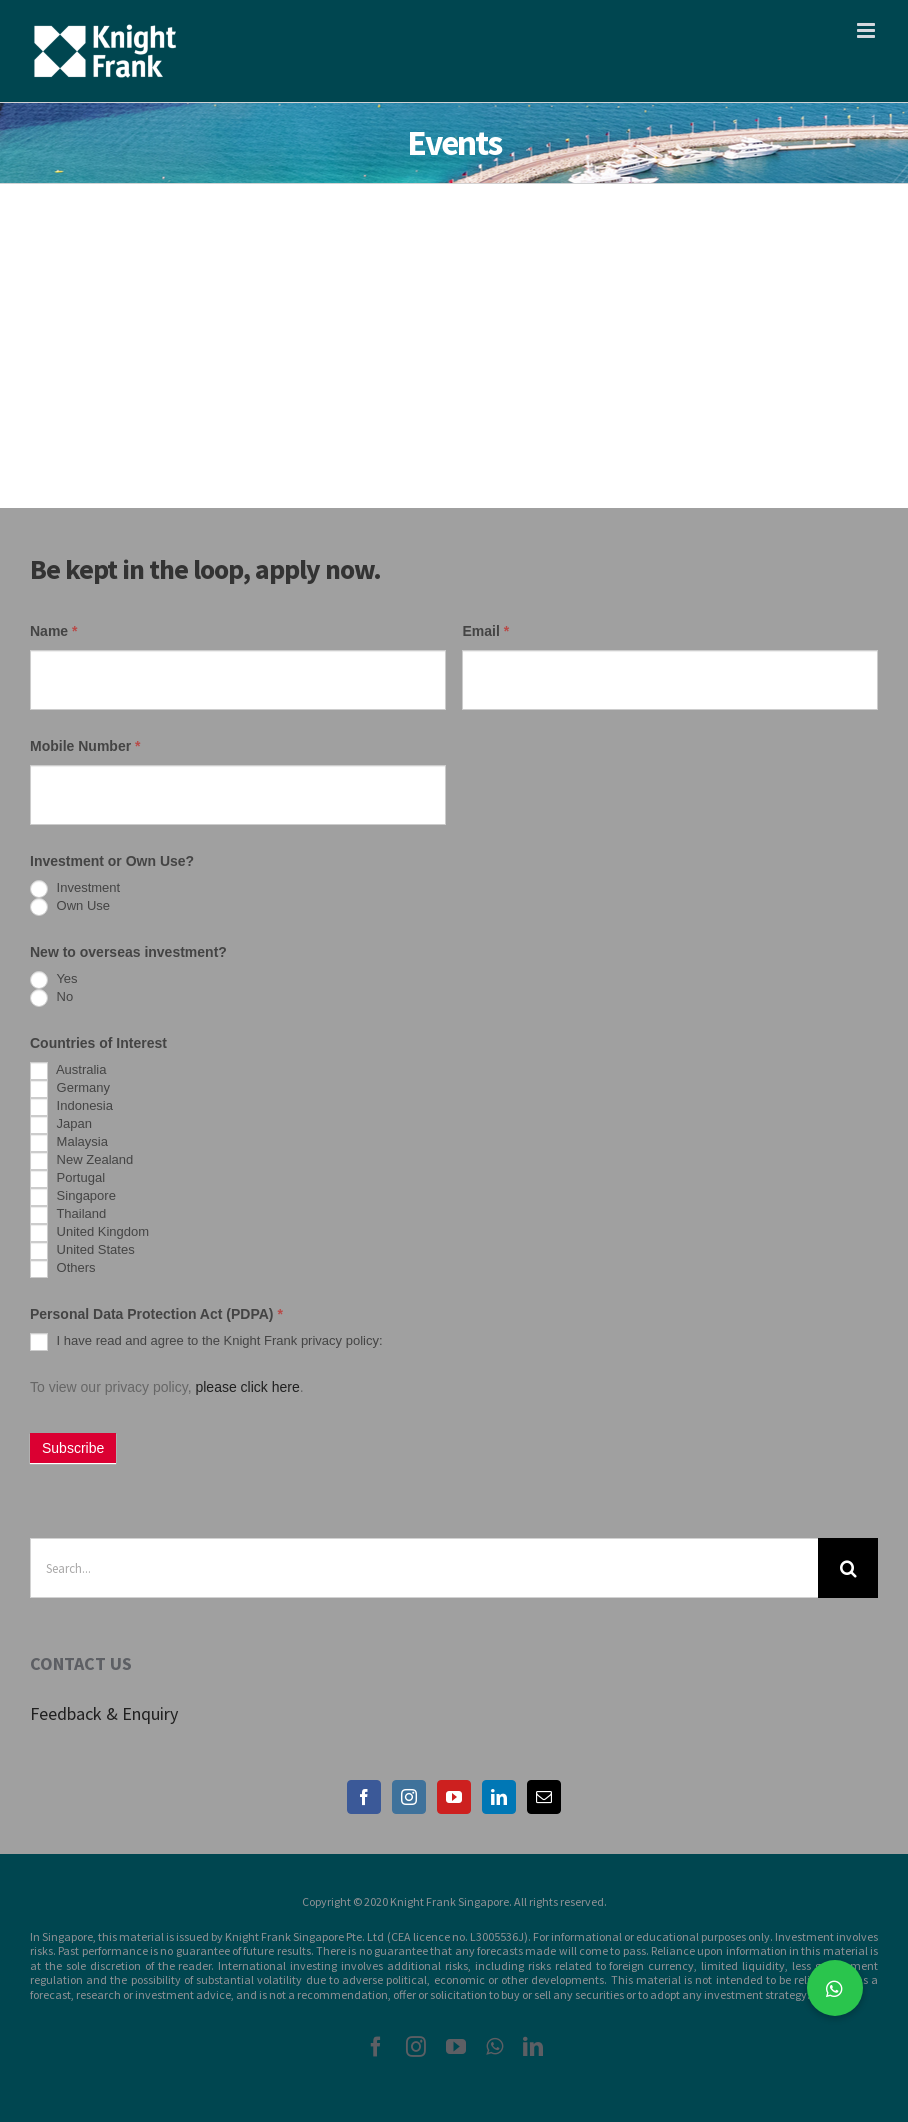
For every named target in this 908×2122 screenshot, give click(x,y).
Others (63, 1269)
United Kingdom (89, 1233)
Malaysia (69, 1143)
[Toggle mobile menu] (867, 30)
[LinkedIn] (499, 1797)
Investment (75, 889)
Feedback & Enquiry (104, 1713)
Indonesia (71, 1107)
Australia (68, 1071)
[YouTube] (454, 1797)
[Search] (848, 1568)
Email (485, 631)
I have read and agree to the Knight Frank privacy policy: (206, 1342)
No (51, 998)
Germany (70, 1089)
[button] (835, 1988)
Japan (61, 1125)
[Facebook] (364, 1797)
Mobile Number (85, 746)
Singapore (73, 1197)
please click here (247, 1387)
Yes (54, 980)
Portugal (67, 1179)
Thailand (68, 1215)
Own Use (70, 907)
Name (53, 631)
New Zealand (81, 1161)
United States (82, 1251)
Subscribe (73, 1448)
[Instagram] (409, 1797)
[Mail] (544, 1797)
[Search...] (424, 1568)
